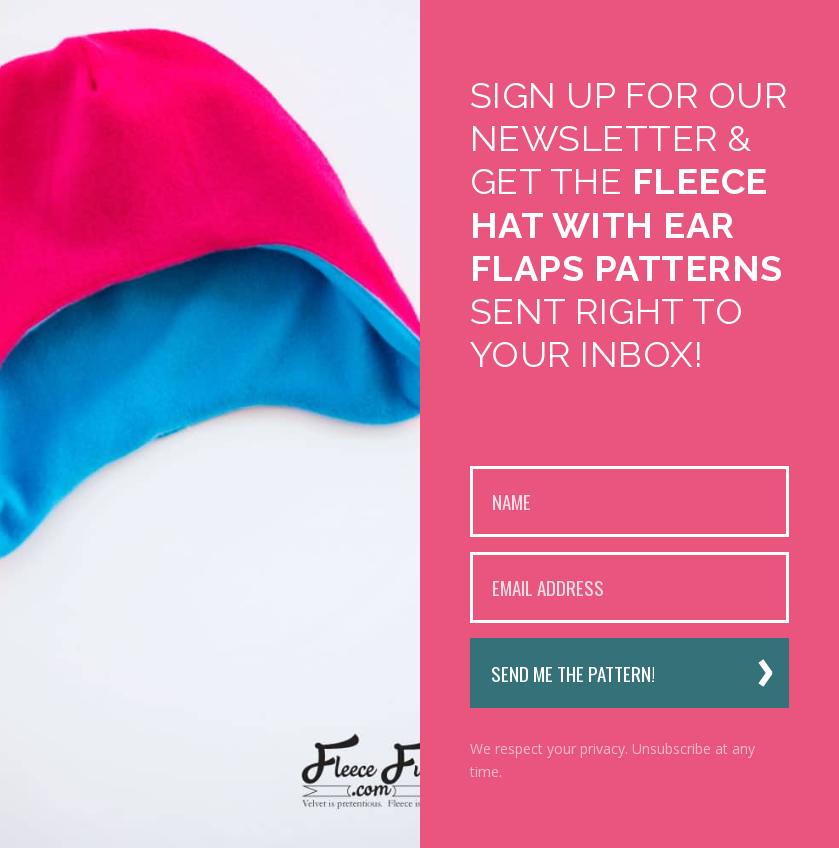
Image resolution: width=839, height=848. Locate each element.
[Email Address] (630, 587)
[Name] (630, 501)
